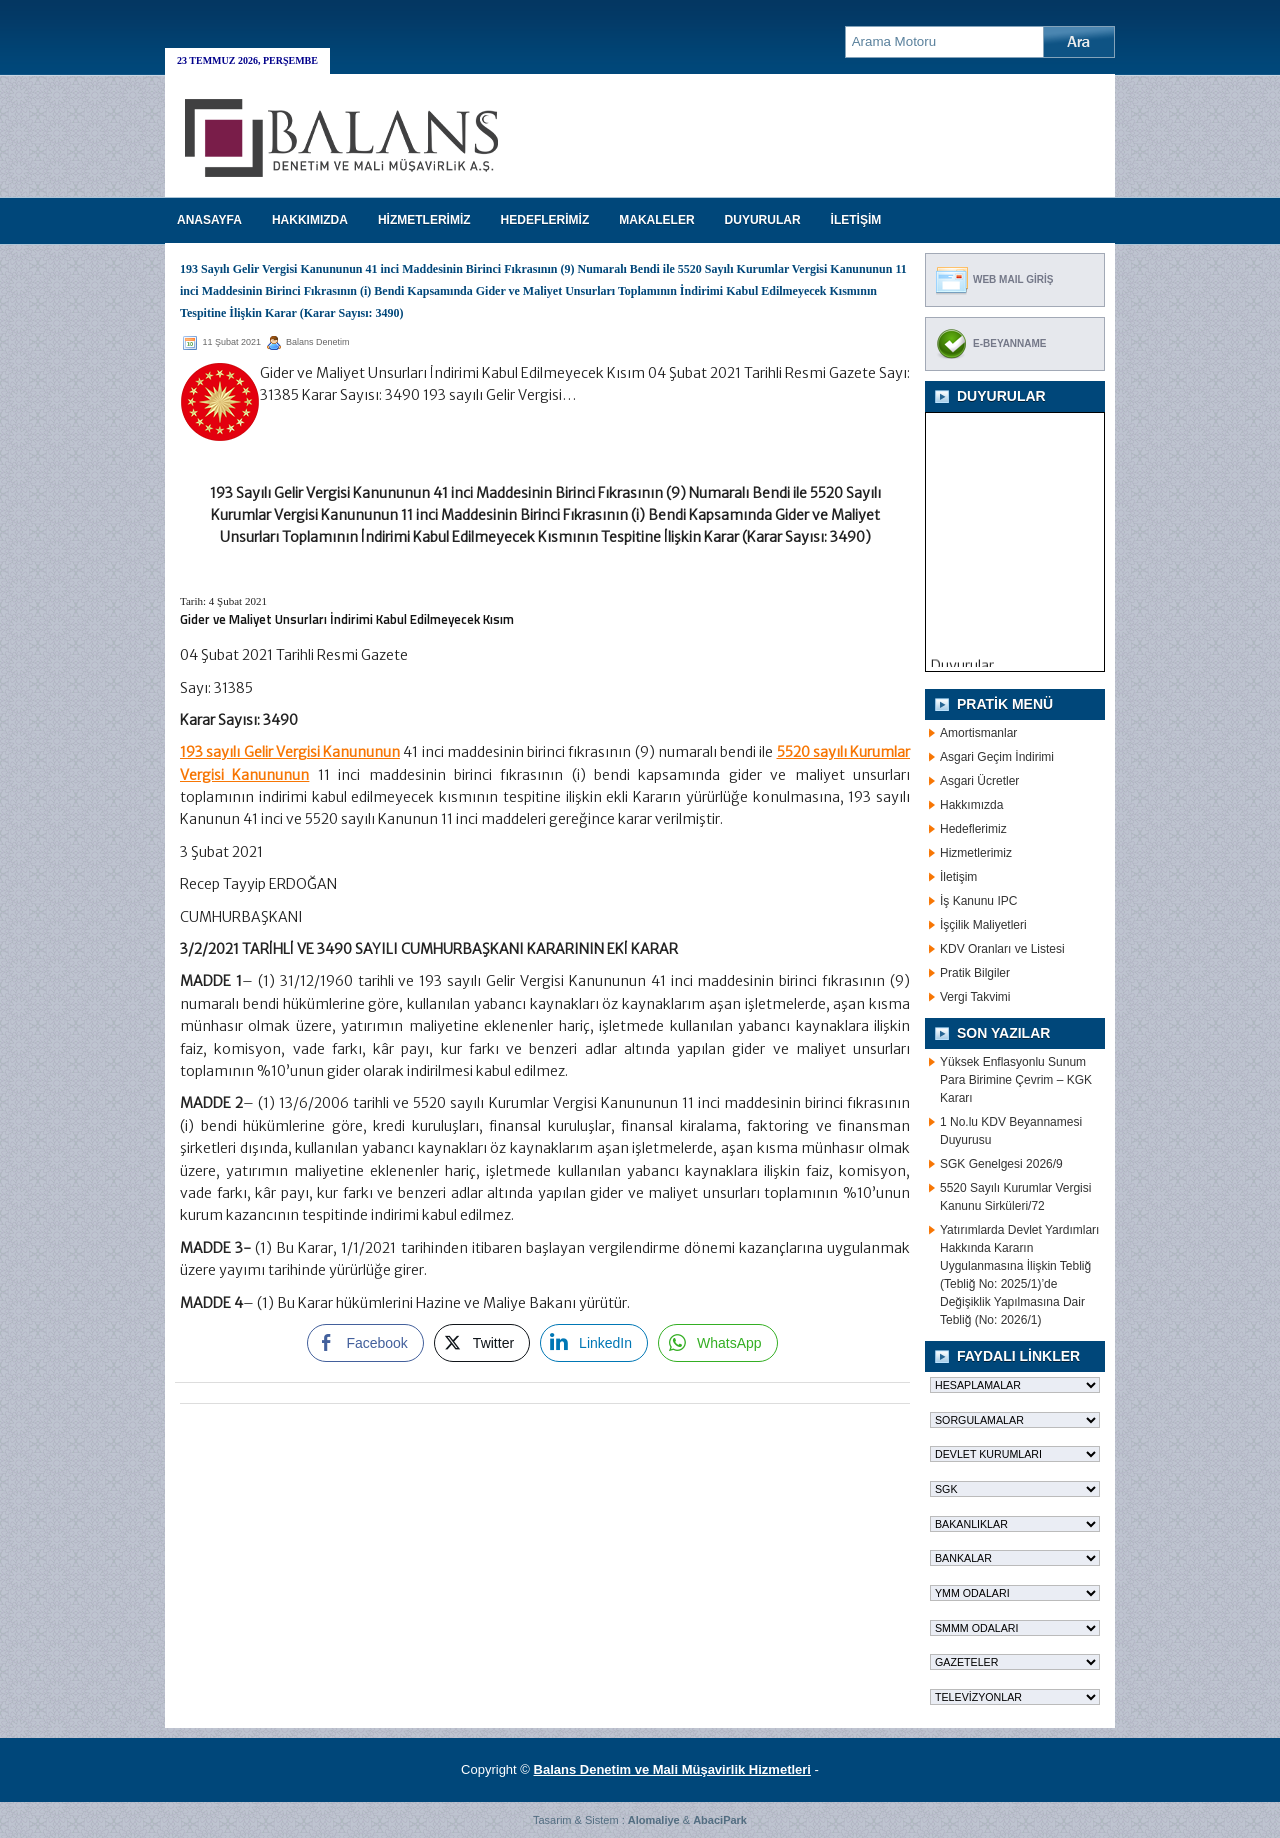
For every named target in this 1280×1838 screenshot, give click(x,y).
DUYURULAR (763, 220)
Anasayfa (209, 220)
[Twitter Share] (482, 1343)
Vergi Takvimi (975, 997)
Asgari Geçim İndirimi (997, 757)
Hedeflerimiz (973, 829)
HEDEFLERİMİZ (545, 220)
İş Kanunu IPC (978, 901)
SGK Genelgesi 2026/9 (1001, 1164)
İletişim (958, 877)
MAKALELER (656, 220)
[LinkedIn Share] (594, 1343)
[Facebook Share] (365, 1343)
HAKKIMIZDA (310, 220)
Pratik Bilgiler (975, 973)
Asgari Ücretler (979, 781)
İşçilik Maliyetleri (983, 925)
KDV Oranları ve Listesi (1002, 949)
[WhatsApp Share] (718, 1343)
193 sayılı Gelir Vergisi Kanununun (290, 752)
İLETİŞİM (856, 220)
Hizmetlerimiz (976, 853)
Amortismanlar (978, 733)
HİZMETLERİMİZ (424, 220)
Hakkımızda (971, 805)
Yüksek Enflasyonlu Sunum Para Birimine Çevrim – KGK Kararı (1016, 1080)
